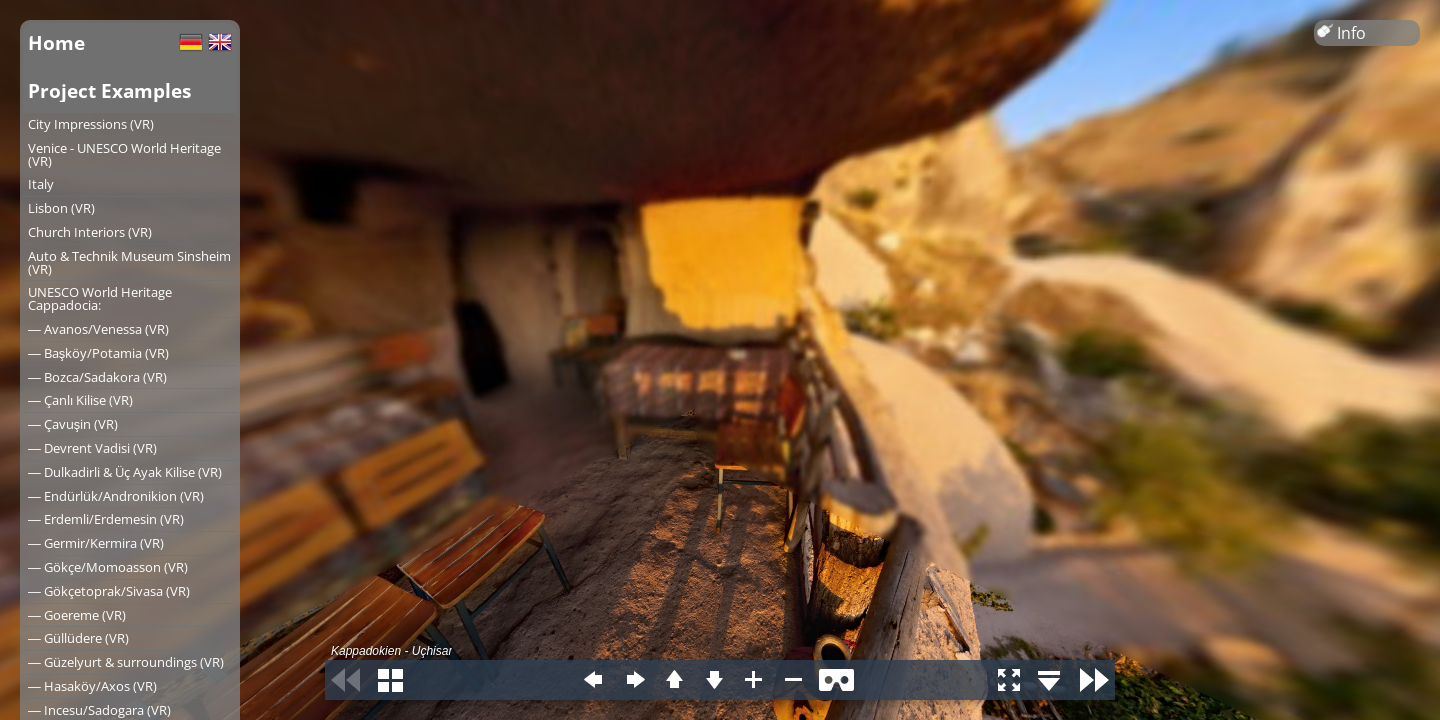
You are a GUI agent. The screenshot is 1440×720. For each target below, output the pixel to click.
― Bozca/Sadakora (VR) (97, 377)
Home (56, 42)
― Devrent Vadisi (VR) (92, 448)
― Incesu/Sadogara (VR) (99, 710)
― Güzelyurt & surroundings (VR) (126, 662)
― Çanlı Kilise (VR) (80, 400)
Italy (41, 184)
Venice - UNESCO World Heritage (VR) (124, 154)
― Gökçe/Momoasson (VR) (108, 567)
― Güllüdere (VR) (78, 638)
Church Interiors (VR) (90, 232)
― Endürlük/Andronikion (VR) (116, 496)
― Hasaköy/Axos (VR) (92, 686)
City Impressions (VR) (91, 124)
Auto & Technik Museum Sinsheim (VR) (129, 262)
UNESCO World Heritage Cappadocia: (100, 298)
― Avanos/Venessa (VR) (98, 329)
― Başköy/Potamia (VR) (98, 353)
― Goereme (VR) (77, 615)
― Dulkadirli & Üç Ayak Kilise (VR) (125, 472)
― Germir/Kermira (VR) (96, 543)
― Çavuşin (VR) (73, 424)
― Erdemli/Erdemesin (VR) (106, 519)
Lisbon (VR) (61, 208)
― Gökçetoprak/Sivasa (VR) (109, 591)
